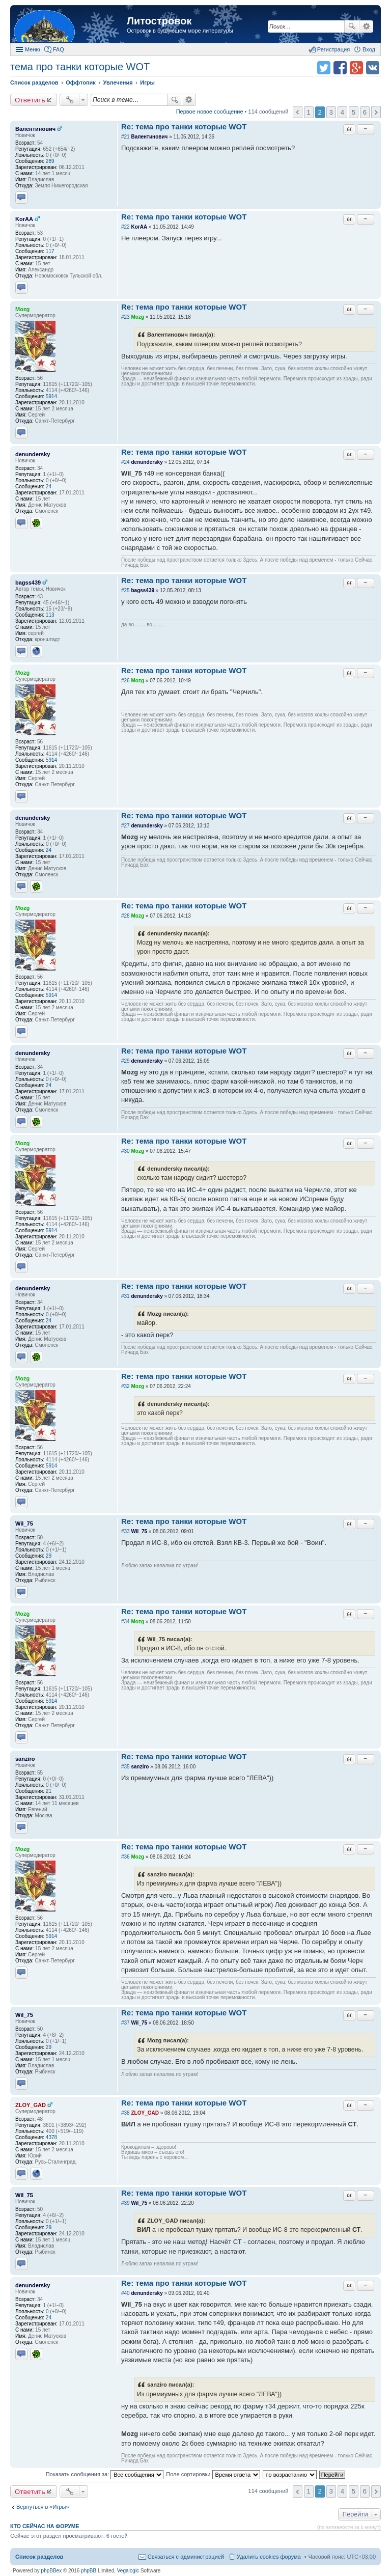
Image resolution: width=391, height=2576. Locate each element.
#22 (125, 227)
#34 (125, 1621)
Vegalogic (128, 2570)
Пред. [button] (297, 112)
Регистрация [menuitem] (333, 49)
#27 (125, 825)
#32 (125, 1386)
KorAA (24, 219)
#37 (125, 2023)
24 (48, 486)
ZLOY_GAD (30, 2105)
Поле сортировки (213, 2474)
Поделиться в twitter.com (323, 67)
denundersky (32, 454)
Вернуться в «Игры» (42, 2507)
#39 (125, 2203)
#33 (125, 1531)
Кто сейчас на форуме (44, 2526)
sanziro (25, 1759)
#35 (125, 1766)
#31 (125, 1296)
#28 (125, 916)
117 (50, 251)
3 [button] (331, 112)
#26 (125, 680)
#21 (125, 137)
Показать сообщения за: (105, 2474)
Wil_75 (24, 1523)
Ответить (30, 99)
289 (50, 161)
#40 (125, 2293)
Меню (32, 49)
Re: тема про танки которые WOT (183, 126)
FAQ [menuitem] (58, 49)
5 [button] (353, 112)
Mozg (22, 309)
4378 (51, 2137)
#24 (125, 462)
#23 (125, 317)
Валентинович (35, 129)
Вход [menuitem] (368, 49)
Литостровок (159, 20)
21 (48, 1791)
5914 (51, 396)
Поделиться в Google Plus (356, 67)
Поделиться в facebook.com (340, 67)
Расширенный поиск (366, 26)
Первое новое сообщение (209, 111)
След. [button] (376, 112)
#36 (125, 1857)
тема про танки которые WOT (80, 66)
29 (48, 1556)
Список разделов (39, 2557)
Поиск (351, 26)
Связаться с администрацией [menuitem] (186, 2557)
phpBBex (51, 2570)
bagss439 (28, 582)
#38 (125, 2113)
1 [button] (308, 112)
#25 (125, 590)
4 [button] (342, 112)
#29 (125, 1061)
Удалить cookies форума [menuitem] (269, 2557)
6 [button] (365, 112)
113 (50, 615)
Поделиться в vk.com (372, 67)
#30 (125, 1151)
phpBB (88, 2570)
